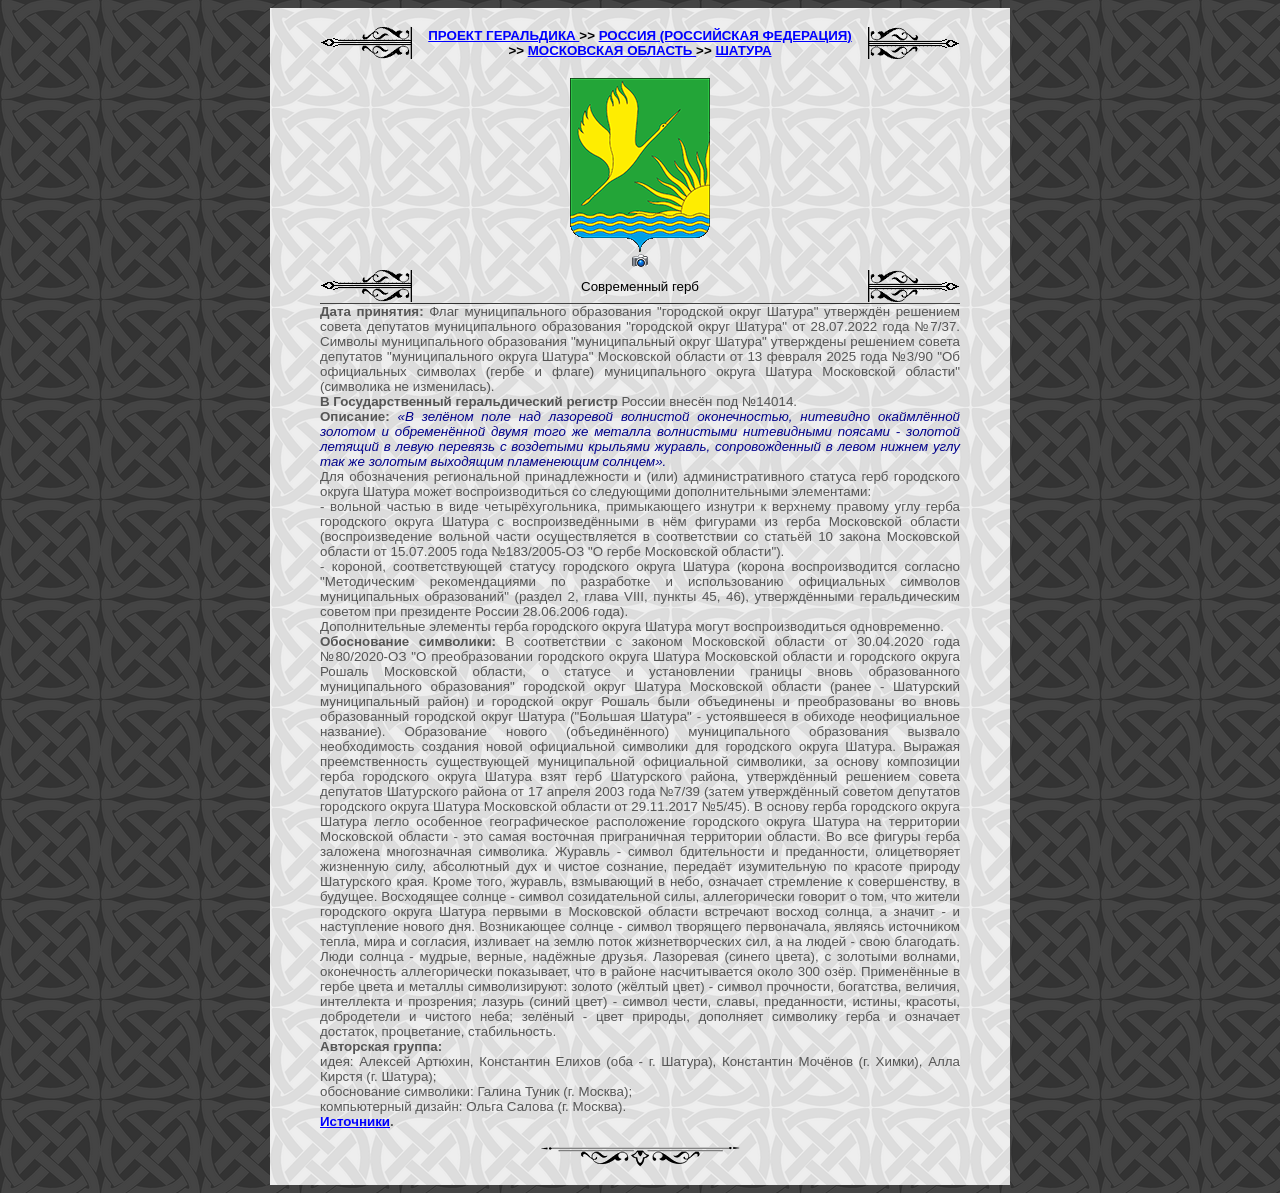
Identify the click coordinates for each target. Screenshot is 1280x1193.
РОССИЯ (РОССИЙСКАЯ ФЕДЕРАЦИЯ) (725, 35)
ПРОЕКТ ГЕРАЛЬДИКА (503, 35)
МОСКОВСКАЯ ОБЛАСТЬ (612, 50)
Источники (355, 1121)
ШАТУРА (743, 50)
